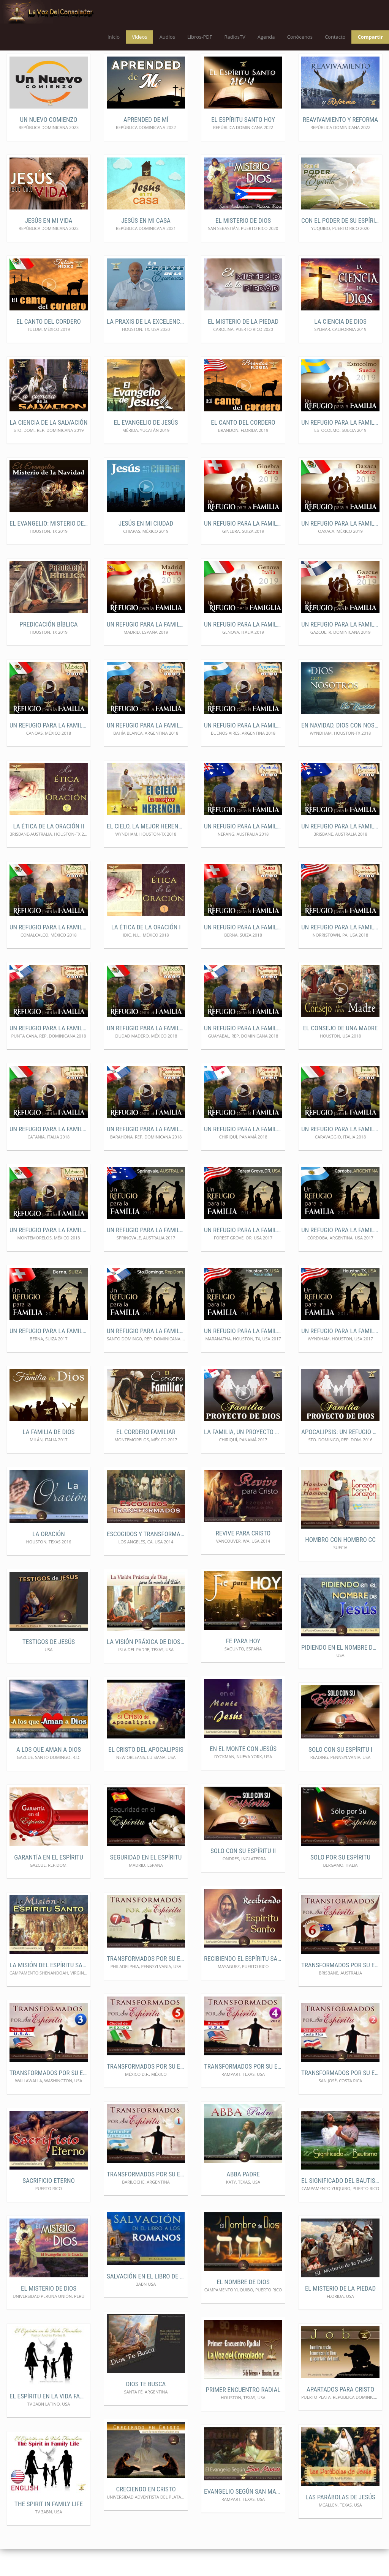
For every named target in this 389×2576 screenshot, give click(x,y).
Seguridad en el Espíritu (146, 1884)
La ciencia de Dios (340, 348)
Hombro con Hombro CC (340, 1566)
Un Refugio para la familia (243, 954)
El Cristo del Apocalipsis (145, 1776)
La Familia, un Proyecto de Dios (243, 1459)
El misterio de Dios (243, 247)
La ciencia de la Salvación (48, 449)
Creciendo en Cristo (146, 2516)
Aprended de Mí (145, 146)
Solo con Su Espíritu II (243, 1878)
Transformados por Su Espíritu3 (48, 2099)
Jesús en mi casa (146, 247)
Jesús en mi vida (49, 247)
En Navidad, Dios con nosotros (340, 752)
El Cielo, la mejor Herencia (146, 853)
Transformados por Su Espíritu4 (243, 2093)
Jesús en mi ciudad (146, 550)
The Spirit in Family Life (48, 2530)
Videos (139, 36)
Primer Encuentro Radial (243, 2416)
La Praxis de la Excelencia (146, 348)
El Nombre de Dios (243, 2308)
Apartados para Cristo (340, 2416)
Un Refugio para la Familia (146, 651)
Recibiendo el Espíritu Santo (243, 1985)
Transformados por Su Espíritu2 (340, 2099)
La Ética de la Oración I (146, 954)
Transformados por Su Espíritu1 (146, 2200)
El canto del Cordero (243, 449)
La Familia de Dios (49, 1459)
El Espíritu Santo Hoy (243, 146)
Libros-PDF (199, 36)
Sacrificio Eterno (48, 2207)
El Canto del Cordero (48, 348)
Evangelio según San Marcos (243, 2518)
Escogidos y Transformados (146, 1561)
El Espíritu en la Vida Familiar (48, 2422)
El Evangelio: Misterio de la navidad (48, 550)
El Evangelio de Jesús (146, 449)
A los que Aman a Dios (48, 1776)
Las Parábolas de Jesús (340, 2523)
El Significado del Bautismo (340, 2207)
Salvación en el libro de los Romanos (146, 2303)
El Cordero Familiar (146, 1459)
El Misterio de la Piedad (340, 2315)
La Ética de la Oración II (48, 853)
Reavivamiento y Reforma (340, 146)
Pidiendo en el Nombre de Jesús (340, 1674)
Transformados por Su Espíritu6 (340, 1991)
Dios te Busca (146, 2410)
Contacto (335, 36)
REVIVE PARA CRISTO (243, 1560)
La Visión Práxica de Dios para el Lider (146, 1668)
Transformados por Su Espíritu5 (146, 2093)
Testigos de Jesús (48, 1668)
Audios (167, 36)
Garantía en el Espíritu (48, 1884)
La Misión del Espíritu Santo (48, 1991)
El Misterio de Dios (48, 2315)
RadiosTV (234, 36)
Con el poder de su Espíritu (340, 247)
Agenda (266, 36)
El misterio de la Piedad (243, 348)
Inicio (114, 36)
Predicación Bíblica (48, 651)
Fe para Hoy (243, 1667)
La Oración (48, 1561)
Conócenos (300, 36)
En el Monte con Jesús (243, 1775)
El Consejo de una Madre (340, 1055)
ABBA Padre (242, 2200)
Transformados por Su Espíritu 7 (146, 1985)
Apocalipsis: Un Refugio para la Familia (340, 1459)
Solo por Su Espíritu (340, 1884)
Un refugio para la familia (340, 449)
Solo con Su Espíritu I (340, 1776)
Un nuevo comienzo (48, 146)
